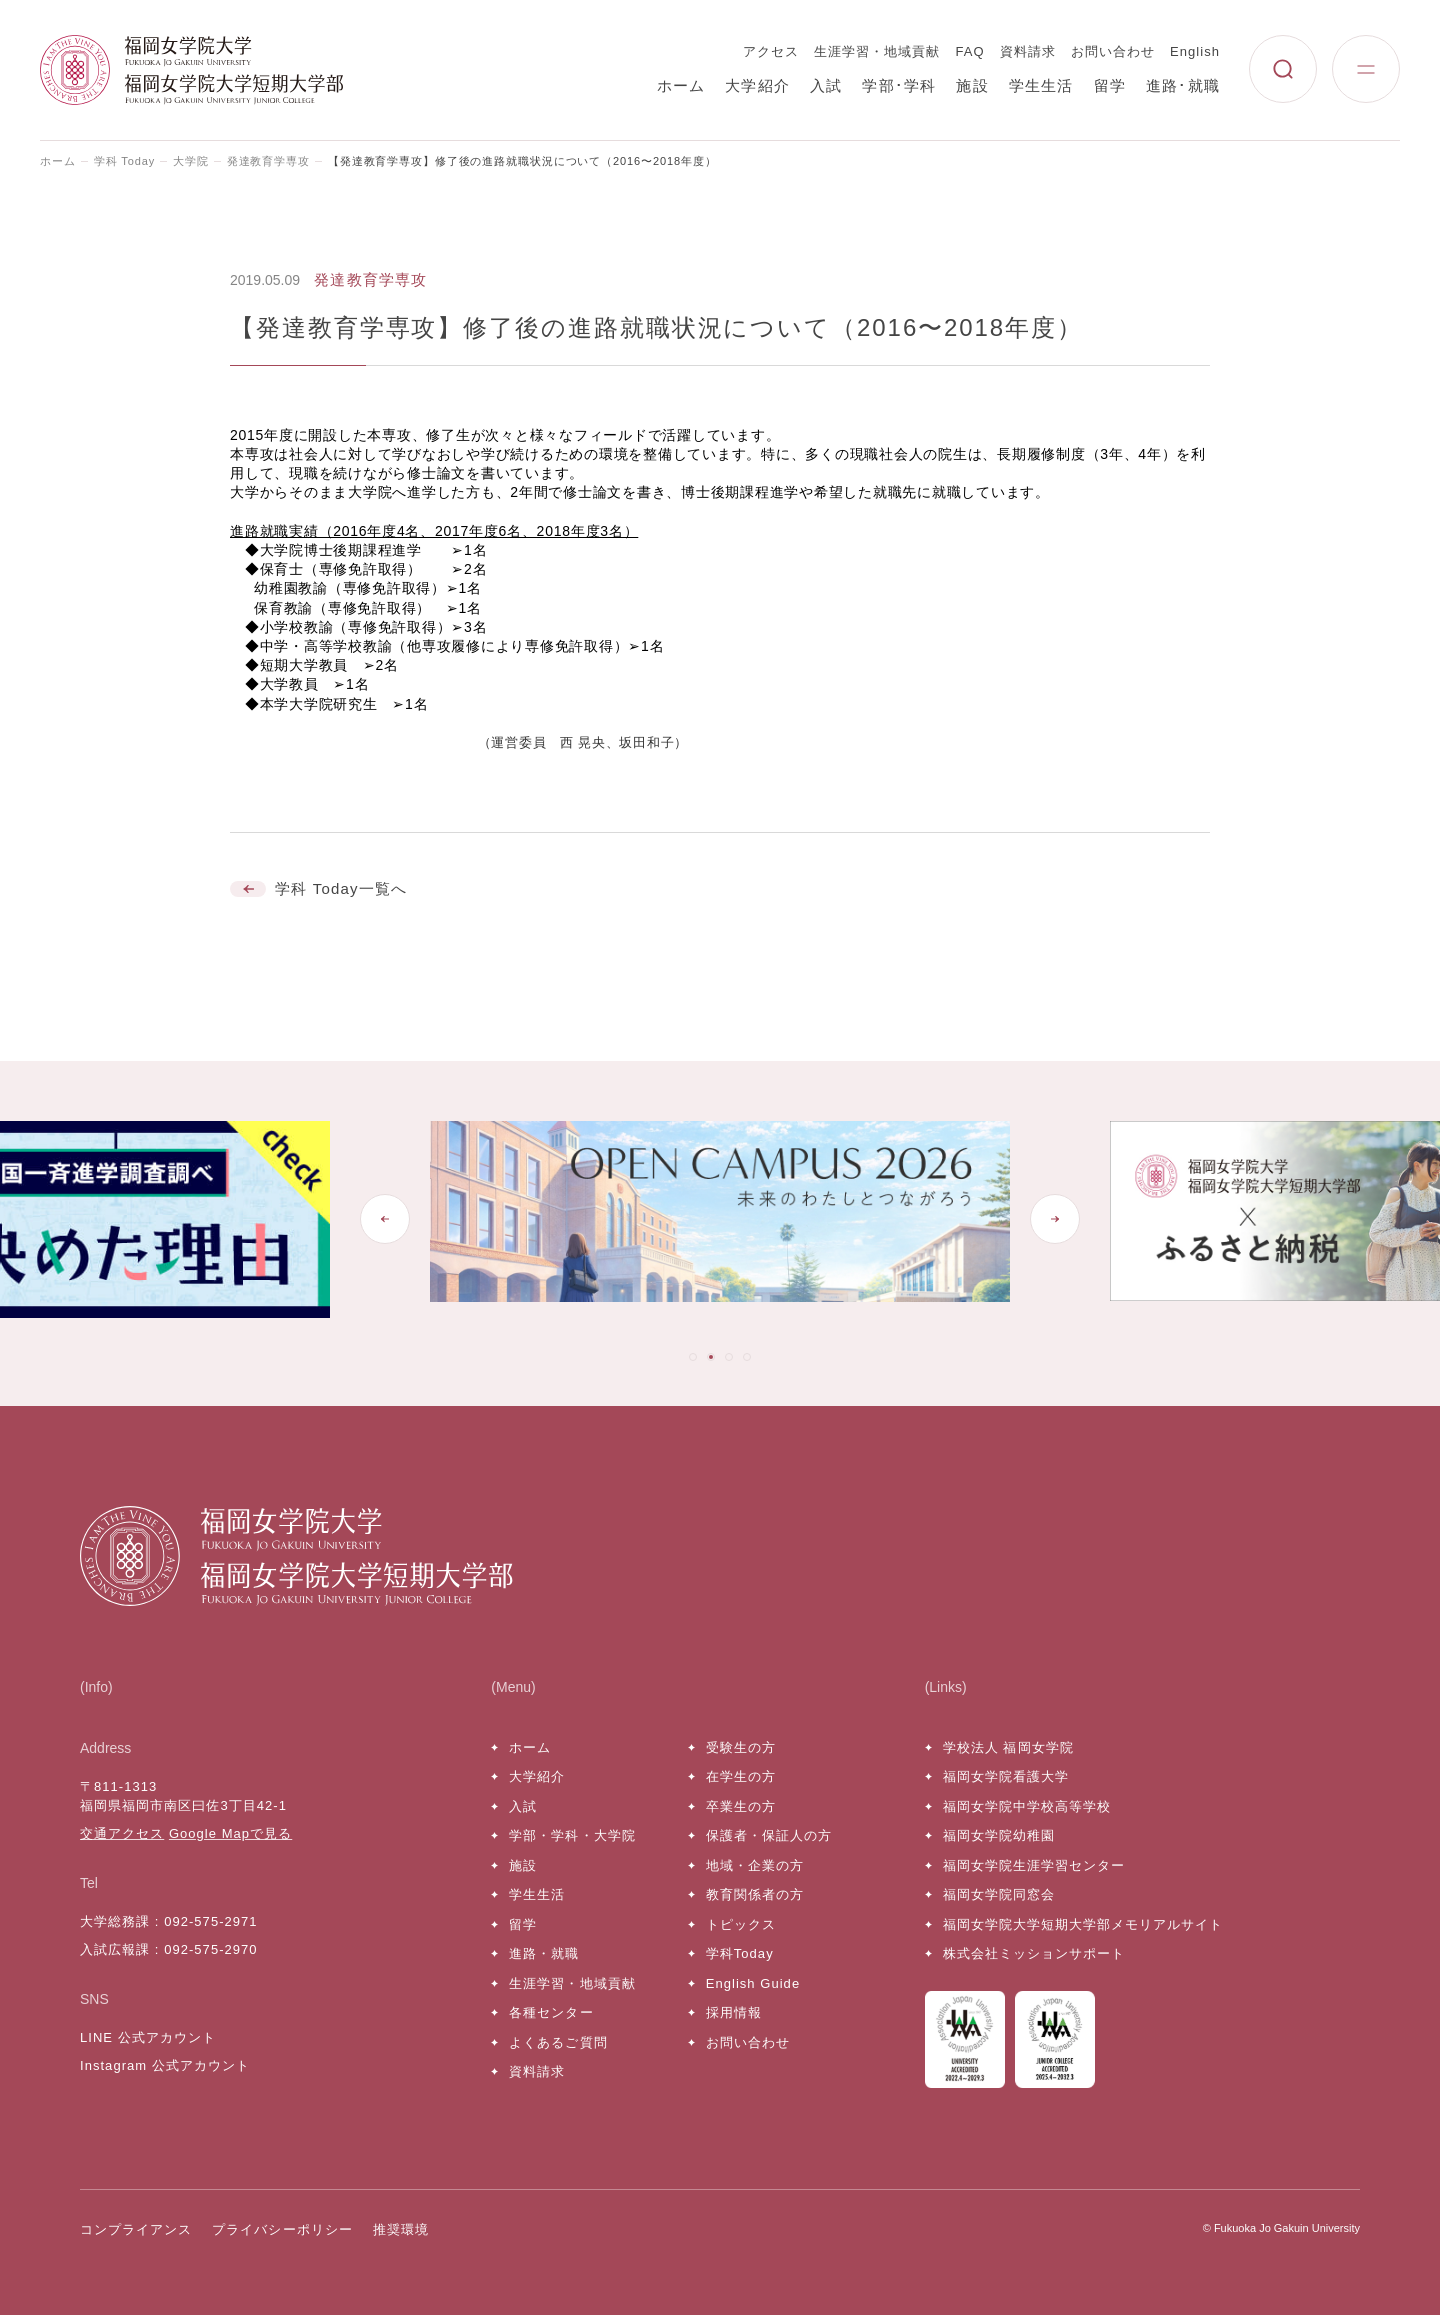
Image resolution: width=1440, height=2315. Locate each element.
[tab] (693, 1357)
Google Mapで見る (230, 1833)
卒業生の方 (741, 1806)
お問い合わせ (1113, 51)
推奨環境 (401, 2229)
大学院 (191, 161)
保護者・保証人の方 (769, 1835)
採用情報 (734, 2012)
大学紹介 (757, 85)
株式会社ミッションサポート (1034, 1953)
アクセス (771, 51)
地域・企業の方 (755, 1865)
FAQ (970, 51)
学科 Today (124, 161)
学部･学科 (899, 85)
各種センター (551, 2012)
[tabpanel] (720, 1220)
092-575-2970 (210, 1949)
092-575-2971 (210, 1921)
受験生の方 (741, 1747)
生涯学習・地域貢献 (877, 51)
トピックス (741, 1924)
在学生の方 (741, 1776)
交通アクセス (122, 1833)
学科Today (740, 1953)
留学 (1110, 85)
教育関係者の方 (755, 1894)
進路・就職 (544, 1953)
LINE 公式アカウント (148, 2037)
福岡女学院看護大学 (1006, 1776)
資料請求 (1028, 51)
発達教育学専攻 (268, 161)
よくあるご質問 (558, 2042)
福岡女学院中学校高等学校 (1027, 1806)
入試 (826, 85)
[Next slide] (1055, 1219)
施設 (972, 85)
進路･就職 (1183, 85)
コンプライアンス (136, 2229)
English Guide (753, 1983)
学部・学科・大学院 (572, 1835)
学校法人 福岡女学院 (1008, 1747)
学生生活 (1041, 85)
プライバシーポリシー (282, 2229)
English (1195, 51)
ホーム (681, 85)
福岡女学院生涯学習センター (1034, 1865)
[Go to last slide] (385, 1219)
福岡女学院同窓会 (999, 1894)
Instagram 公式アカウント (165, 2065)
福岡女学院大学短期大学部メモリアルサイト (1083, 1924)
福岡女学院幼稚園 (999, 1835)
